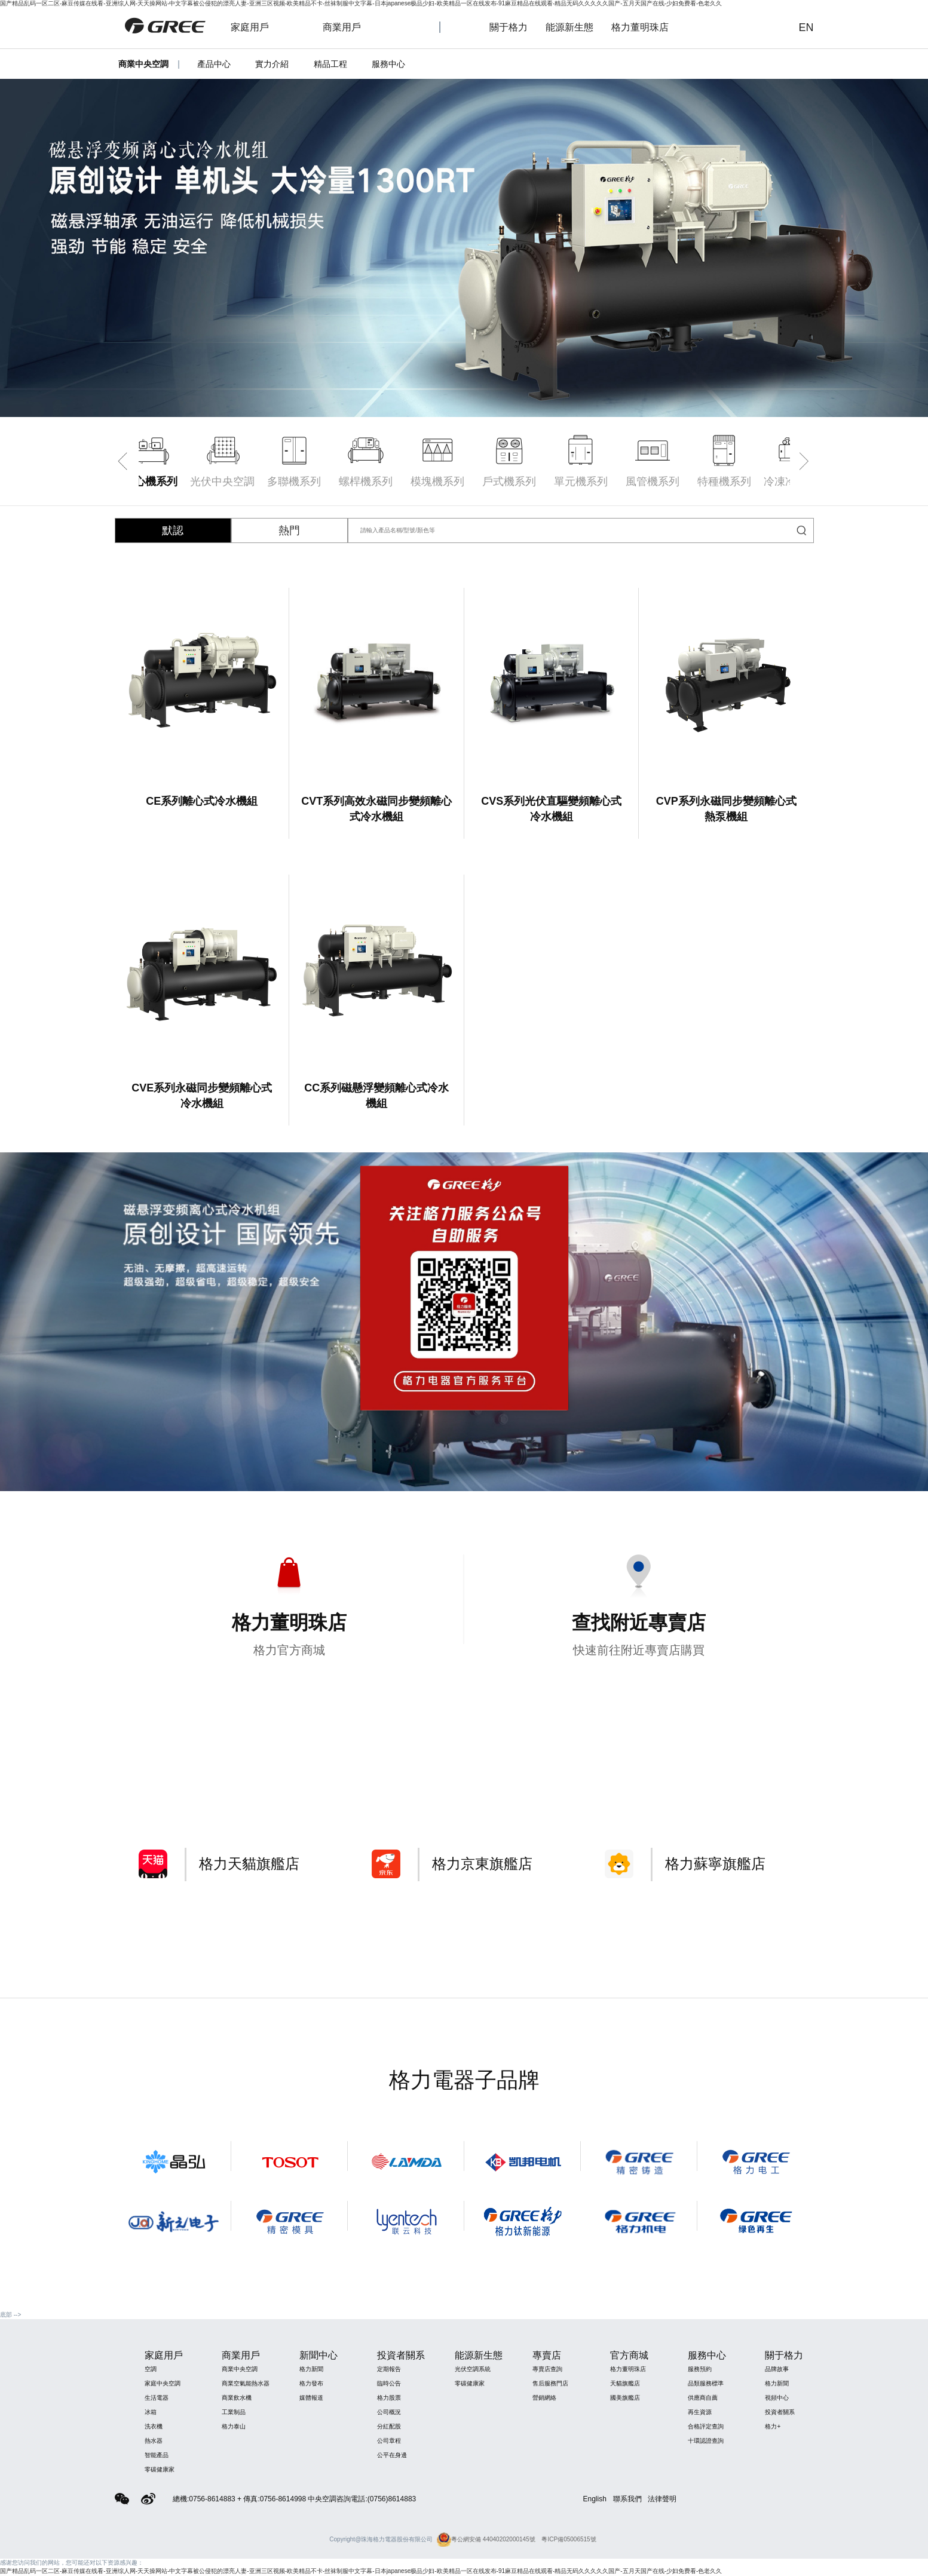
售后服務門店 (550, 2383)
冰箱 (151, 2412)
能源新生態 (569, 27)
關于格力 (508, 27)
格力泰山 (234, 2426)
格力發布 (311, 2383)
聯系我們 (627, 2499)
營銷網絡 (544, 2397)
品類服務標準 (706, 2383)
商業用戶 (354, 27)
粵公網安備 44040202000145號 (486, 2539)
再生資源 (700, 2412)
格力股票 (389, 2397)
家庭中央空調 (162, 2383)
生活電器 (157, 2397)
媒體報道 (311, 2397)
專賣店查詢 (547, 2369)
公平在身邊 (392, 2455)
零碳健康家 (159, 2469)
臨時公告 (389, 2383)
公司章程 (389, 2440)
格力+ (772, 2426)
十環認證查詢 (706, 2440)
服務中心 (388, 64)
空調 (151, 2369)
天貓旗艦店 (625, 2383)
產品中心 (214, 64)
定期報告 (389, 2369)
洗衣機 (154, 2426)
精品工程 (330, 64)
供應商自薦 (703, 2397)
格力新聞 (311, 2369)
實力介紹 (272, 64)
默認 (172, 530)
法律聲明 (662, 2499)
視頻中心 (777, 2397)
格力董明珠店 (647, 27)
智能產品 (157, 2455)
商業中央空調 (240, 2369)
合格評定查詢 (706, 2426)
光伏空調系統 (473, 2369)
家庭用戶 (262, 27)
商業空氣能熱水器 (245, 2383)
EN (805, 27)
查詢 (769, 27)
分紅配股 (389, 2426)
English (595, 2499)
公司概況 (389, 2412)
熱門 (289, 530)
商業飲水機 (237, 2397)
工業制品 (234, 2412)
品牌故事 (777, 2369)
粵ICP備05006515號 (568, 2539)
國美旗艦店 (625, 2397)
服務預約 (700, 2369)
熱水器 (154, 2440)
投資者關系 (780, 2412)
